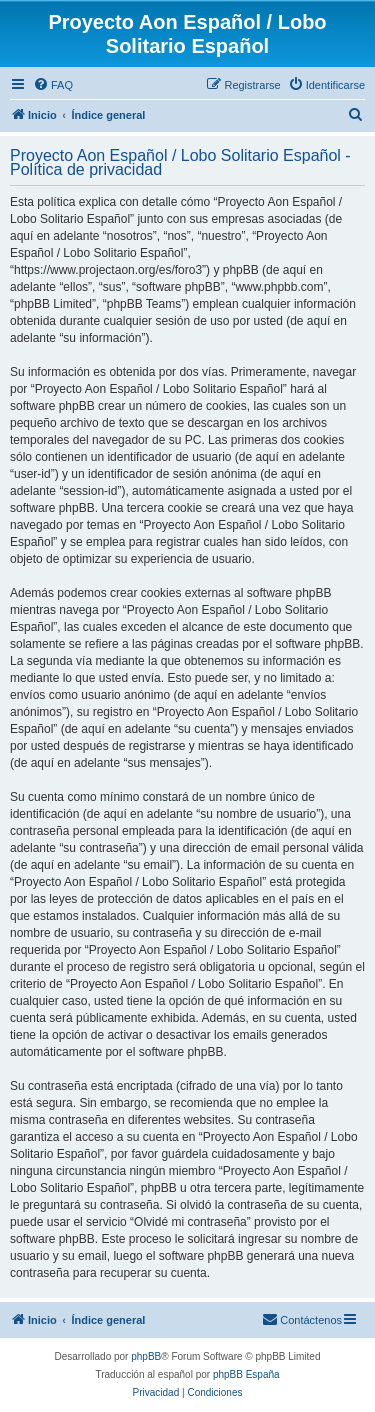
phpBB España (246, 1374)
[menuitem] (53, 85)
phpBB (146, 1356)
